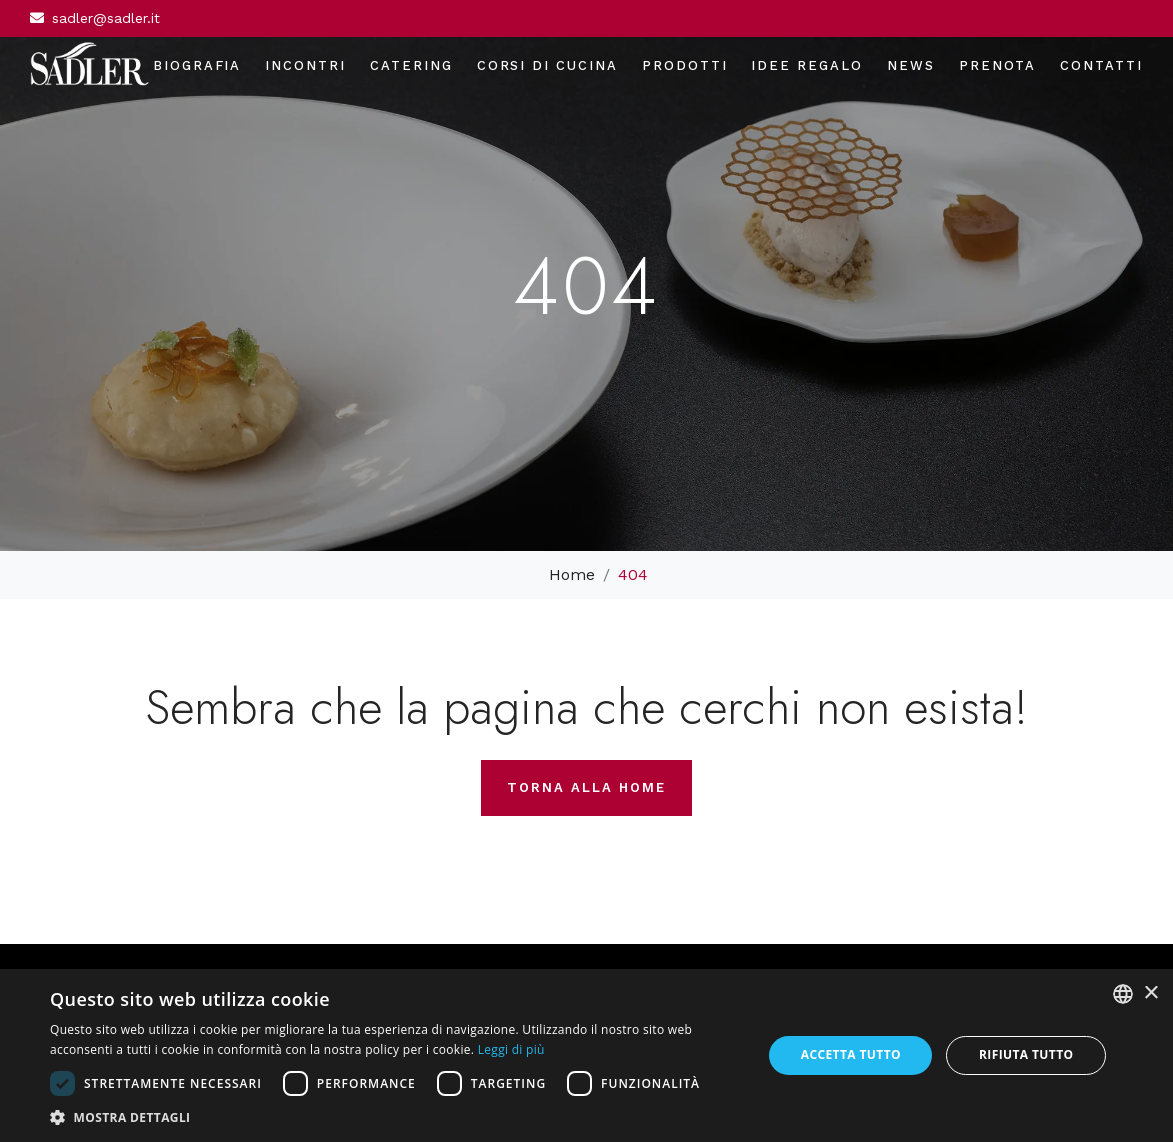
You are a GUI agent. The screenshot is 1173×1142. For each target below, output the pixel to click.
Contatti (1101, 65)
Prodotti (685, 65)
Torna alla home (586, 787)
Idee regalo (806, 65)
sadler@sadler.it (106, 18)
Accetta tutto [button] (851, 1054)
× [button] (1150, 993)
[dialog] (586, 1055)
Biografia (197, 65)
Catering (411, 65)
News (911, 65)
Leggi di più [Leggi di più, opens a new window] (511, 1049)
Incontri (305, 65)
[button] (395, 1117)
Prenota (998, 65)
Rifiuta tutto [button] (1026, 1054)
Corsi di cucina (547, 65)
